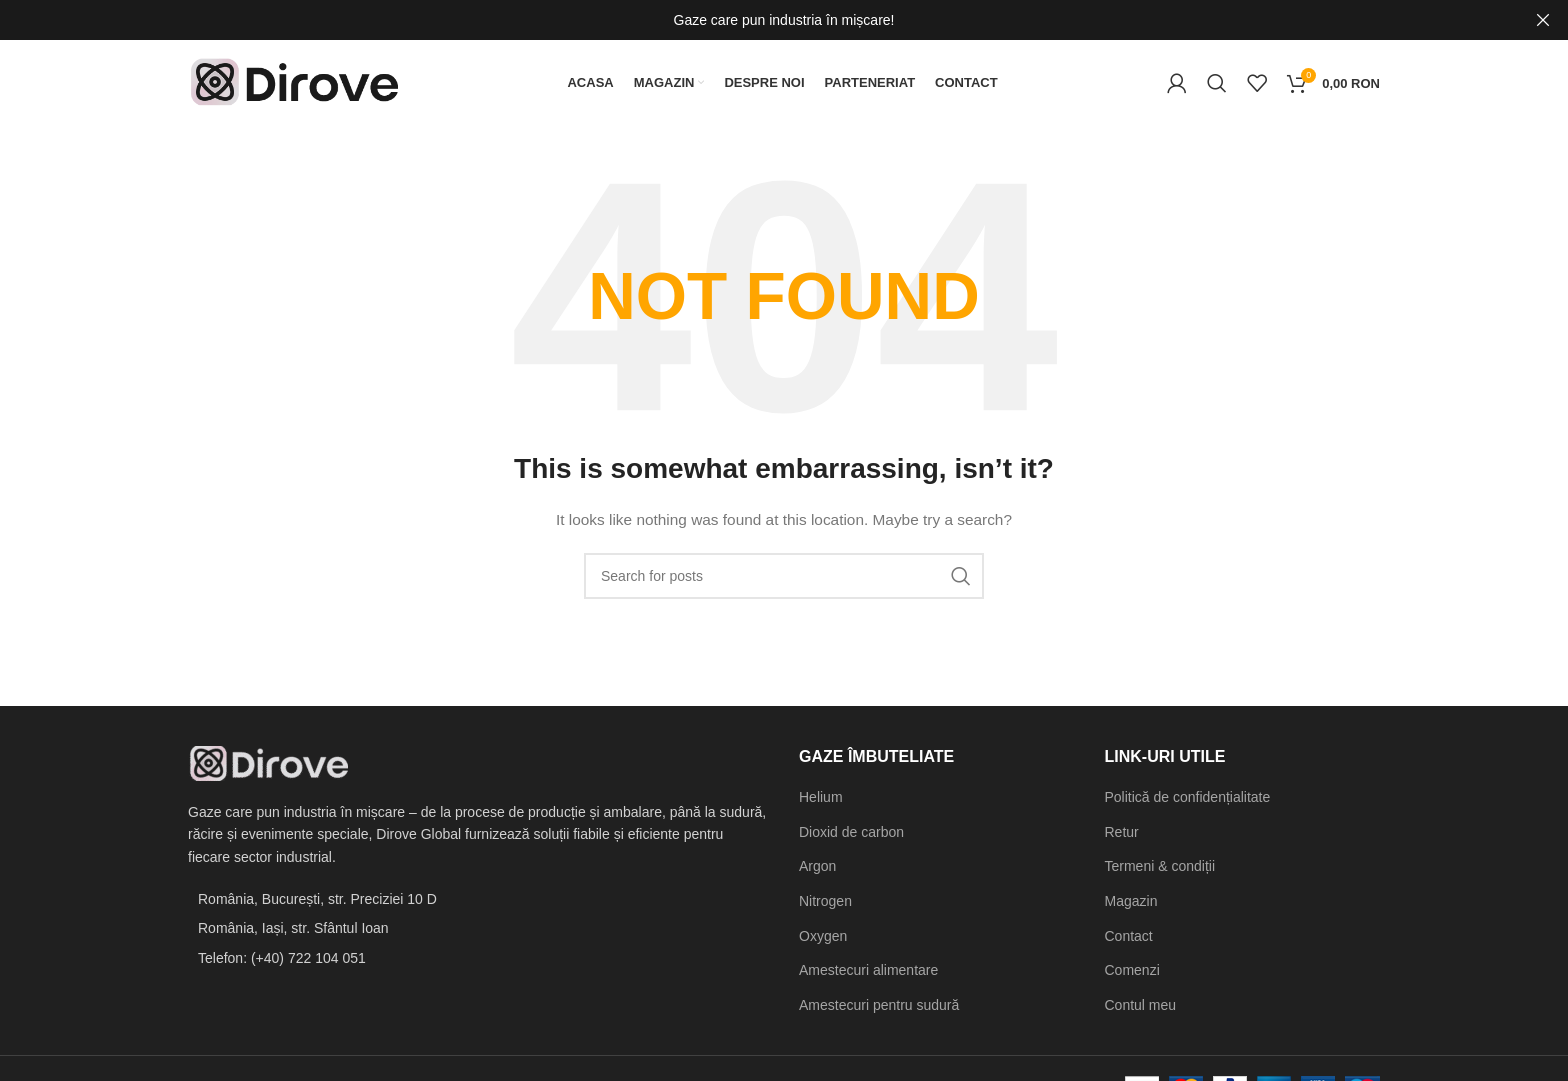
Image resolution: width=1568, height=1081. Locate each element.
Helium (821, 802)
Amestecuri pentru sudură (879, 1009)
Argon (817, 871)
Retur (1122, 836)
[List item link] (478, 962)
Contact (1129, 940)
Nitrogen (825, 906)
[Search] (1217, 85)
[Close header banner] (1543, 20)
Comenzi (1132, 975)
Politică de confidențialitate (1188, 802)
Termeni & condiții (1160, 871)
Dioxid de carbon (851, 836)
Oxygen (823, 940)
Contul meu (1141, 1009)
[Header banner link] (754, 20)
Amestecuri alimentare (868, 975)
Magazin (1131, 906)
